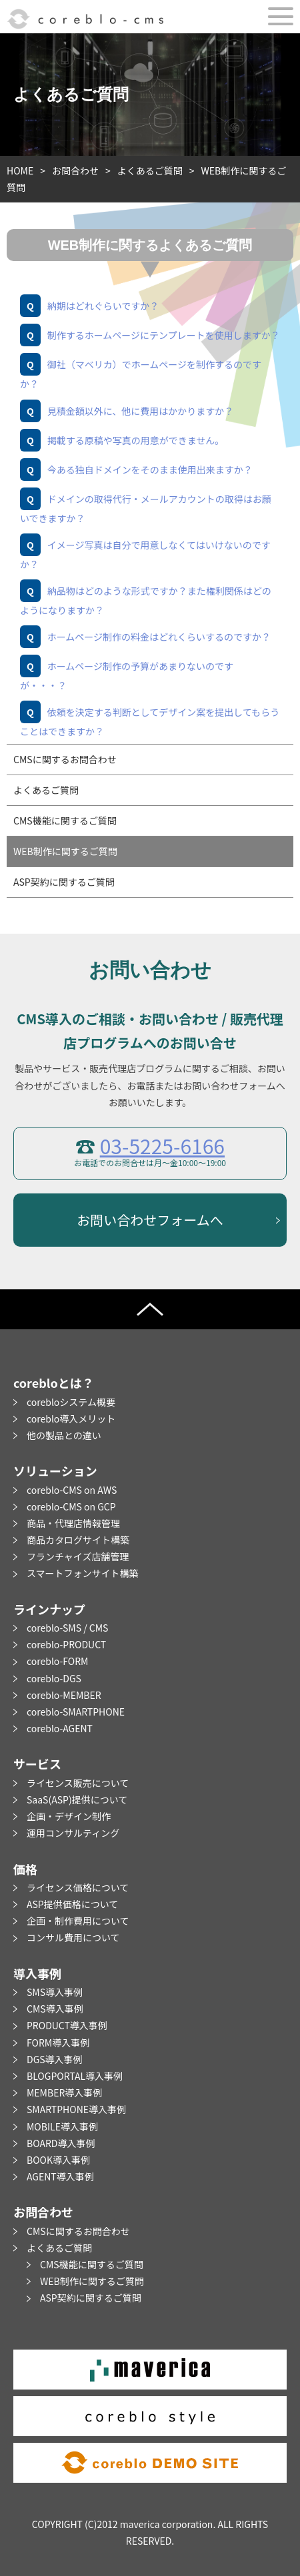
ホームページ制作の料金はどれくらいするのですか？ (159, 636)
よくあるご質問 (150, 170)
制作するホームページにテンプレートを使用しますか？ (163, 335)
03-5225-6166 (162, 1145)
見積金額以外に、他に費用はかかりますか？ (140, 411)
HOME (20, 170)
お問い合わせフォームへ (150, 1219)
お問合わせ (75, 170)
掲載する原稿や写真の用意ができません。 (136, 440)
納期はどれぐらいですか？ (103, 305)
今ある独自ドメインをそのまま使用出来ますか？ (150, 469)
